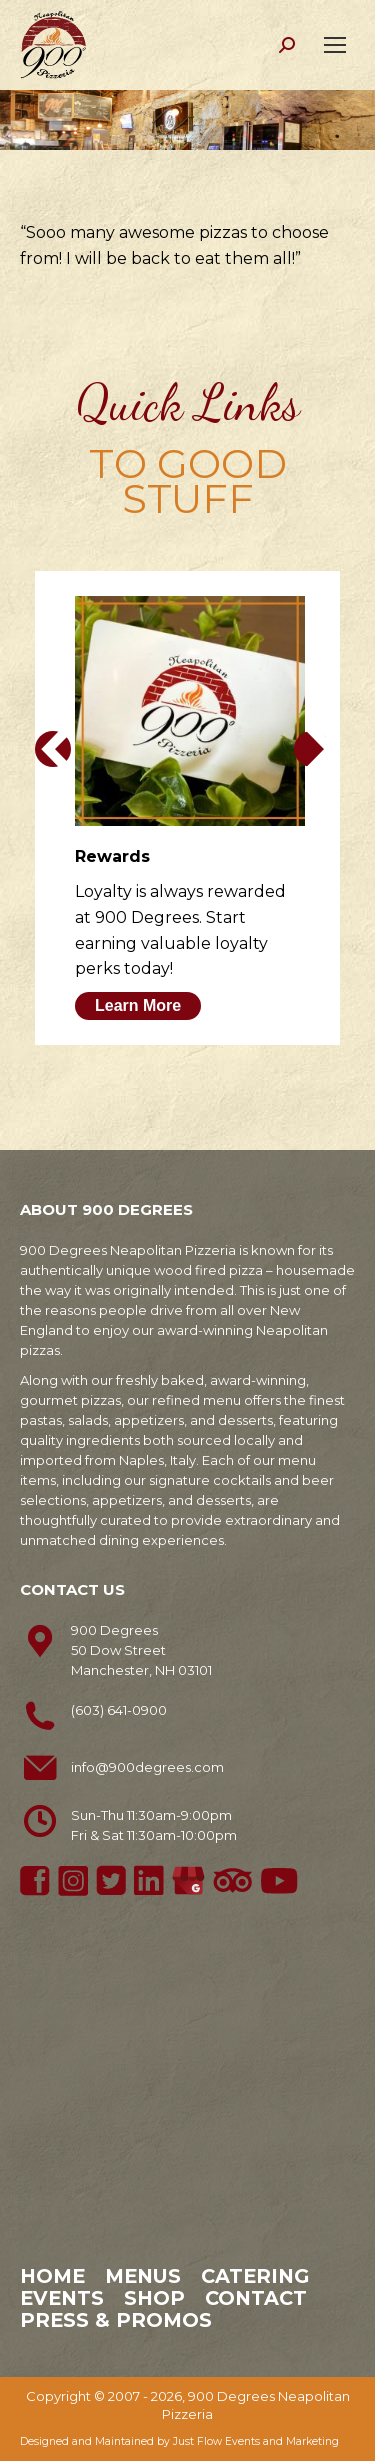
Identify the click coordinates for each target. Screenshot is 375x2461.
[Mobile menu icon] (335, 45)
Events (62, 2298)
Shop (154, 2298)
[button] (53, 749)
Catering (255, 2276)
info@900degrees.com (147, 1767)
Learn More (138, 1005)
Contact (256, 2298)
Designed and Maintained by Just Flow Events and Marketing (179, 2441)
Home (52, 2276)
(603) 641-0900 (119, 1710)
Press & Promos (116, 2320)
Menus (143, 2276)
